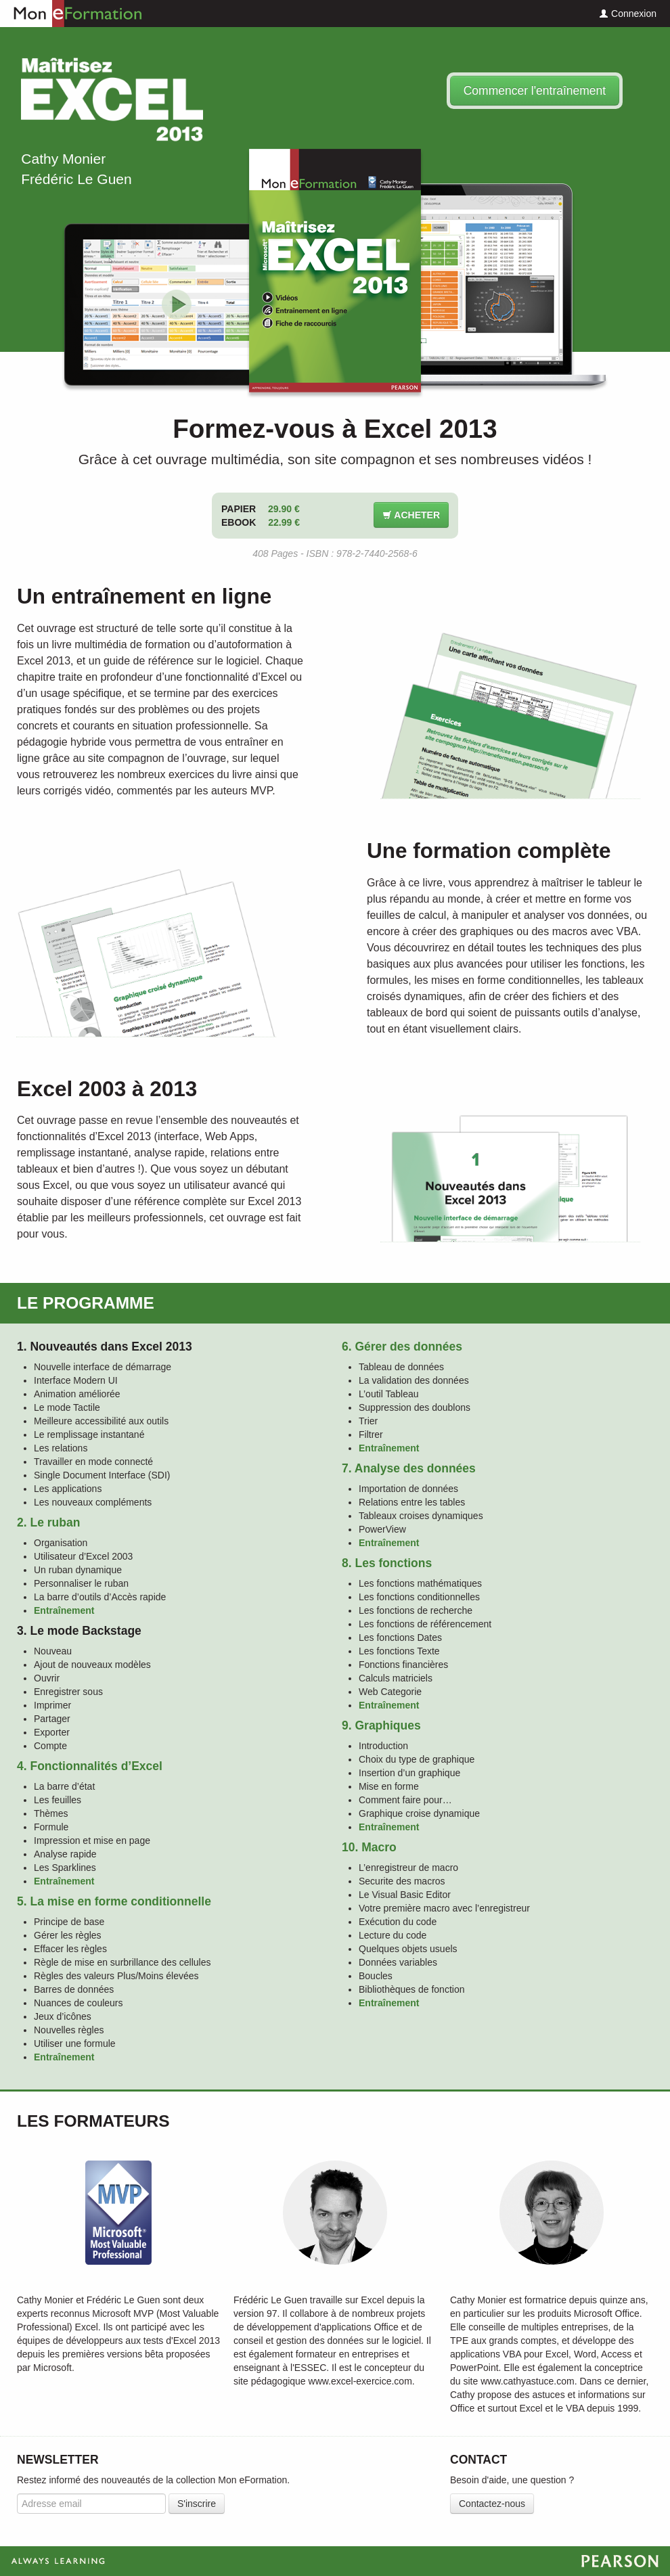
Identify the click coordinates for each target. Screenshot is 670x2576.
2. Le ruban (48, 1522)
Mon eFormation (71, 13)
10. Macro (369, 1847)
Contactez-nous (492, 2503)
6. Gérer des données (402, 1346)
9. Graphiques (381, 1725)
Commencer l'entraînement (535, 90)
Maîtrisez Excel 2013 (111, 99)
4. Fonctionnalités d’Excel (89, 1766)
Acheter (411, 515)
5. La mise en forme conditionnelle (114, 1901)
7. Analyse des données (409, 1468)
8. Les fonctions (387, 1563)
